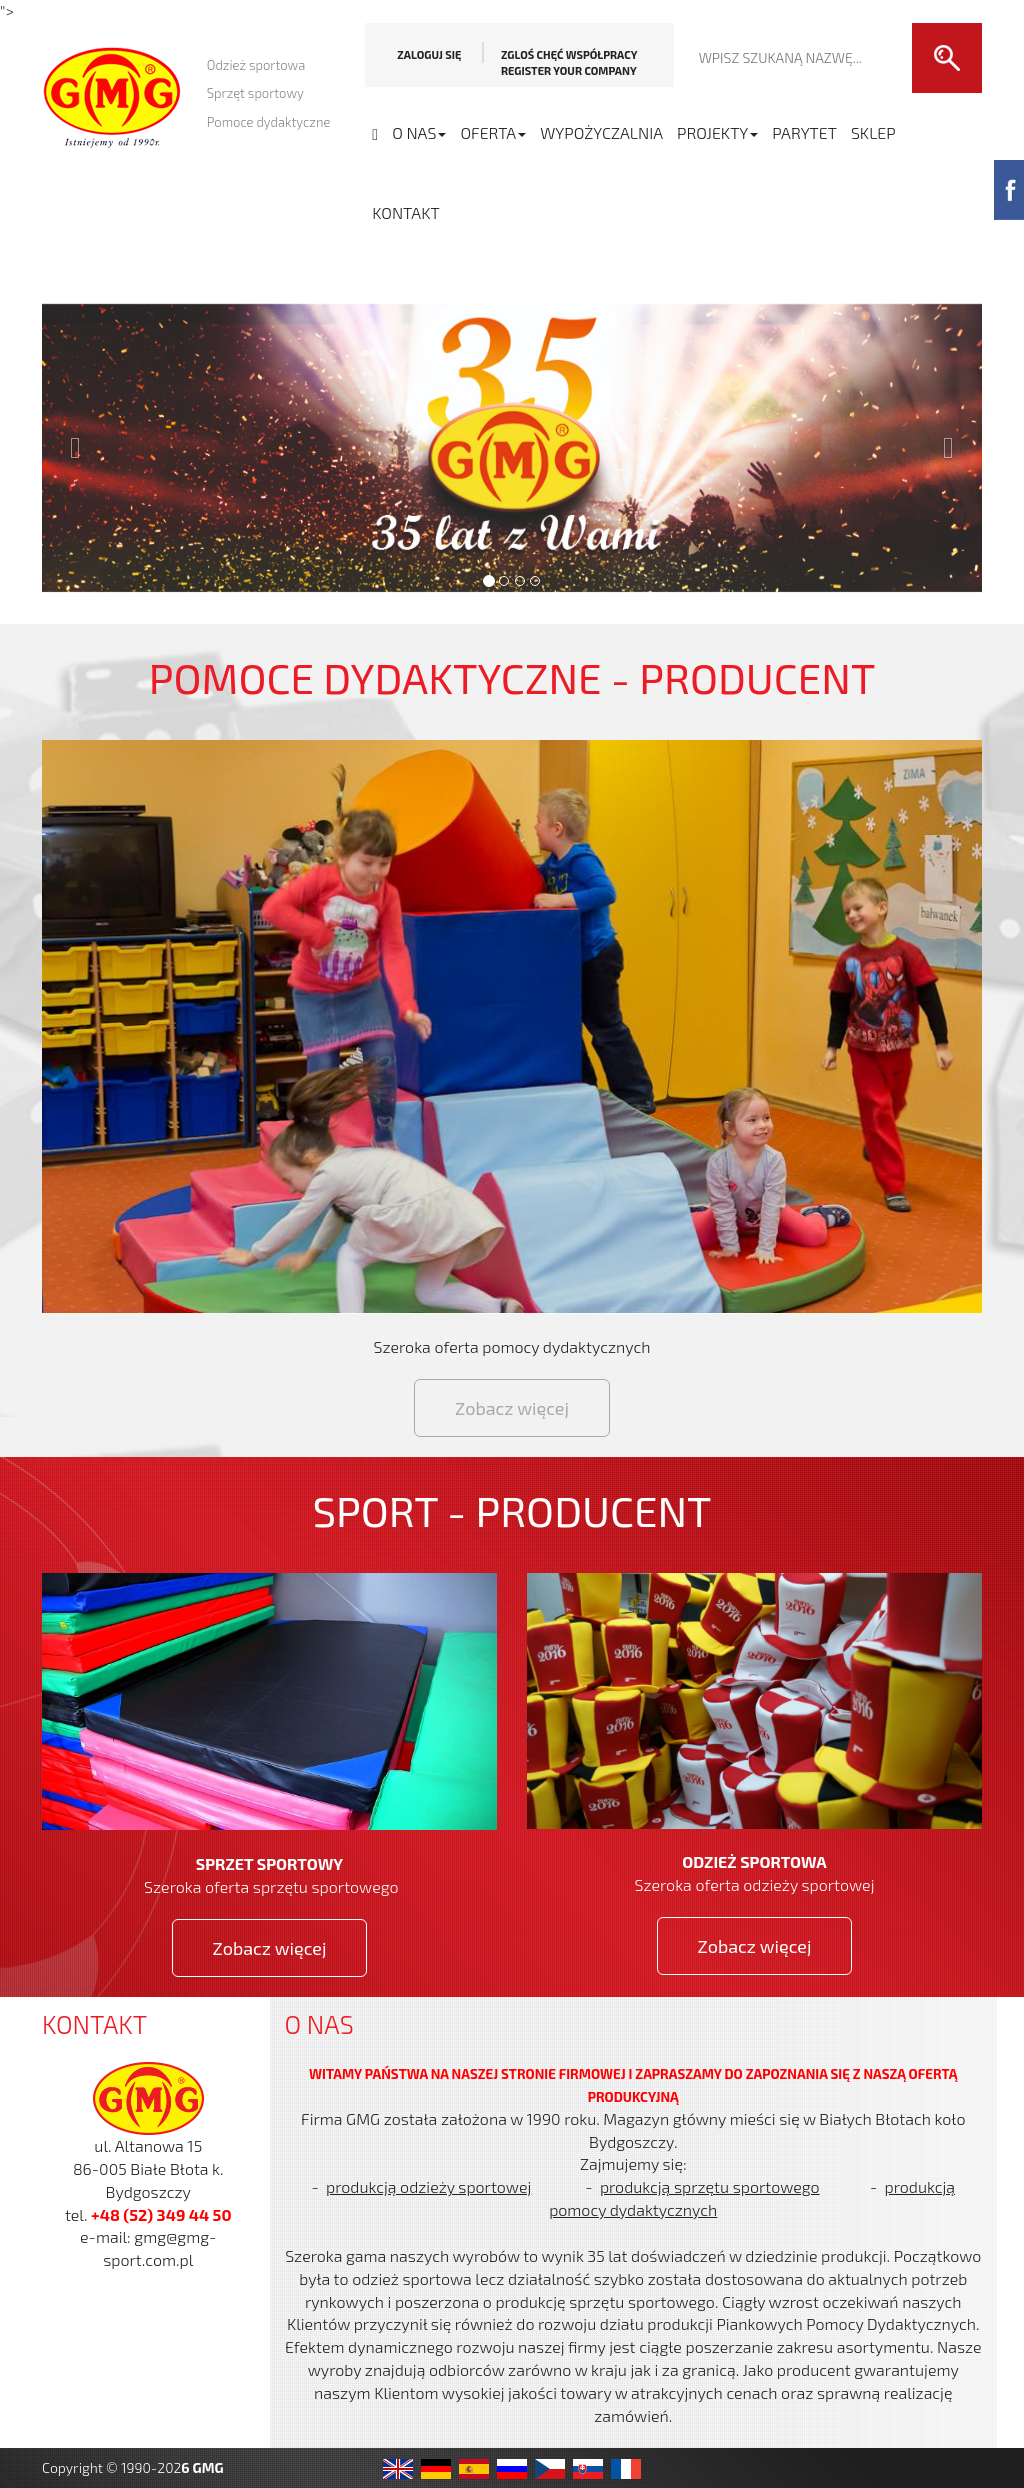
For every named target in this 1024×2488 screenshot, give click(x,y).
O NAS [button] (419, 132)
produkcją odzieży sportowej (428, 2186)
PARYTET (804, 132)
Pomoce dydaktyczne (269, 122)
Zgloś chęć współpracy (569, 63)
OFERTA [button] (493, 132)
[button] (512, 448)
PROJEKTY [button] (717, 132)
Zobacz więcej (512, 1408)
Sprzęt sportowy (255, 93)
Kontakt (405, 212)
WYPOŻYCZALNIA (601, 132)
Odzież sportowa (256, 65)
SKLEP (873, 132)
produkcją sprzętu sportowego (710, 2186)
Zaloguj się (429, 54)
